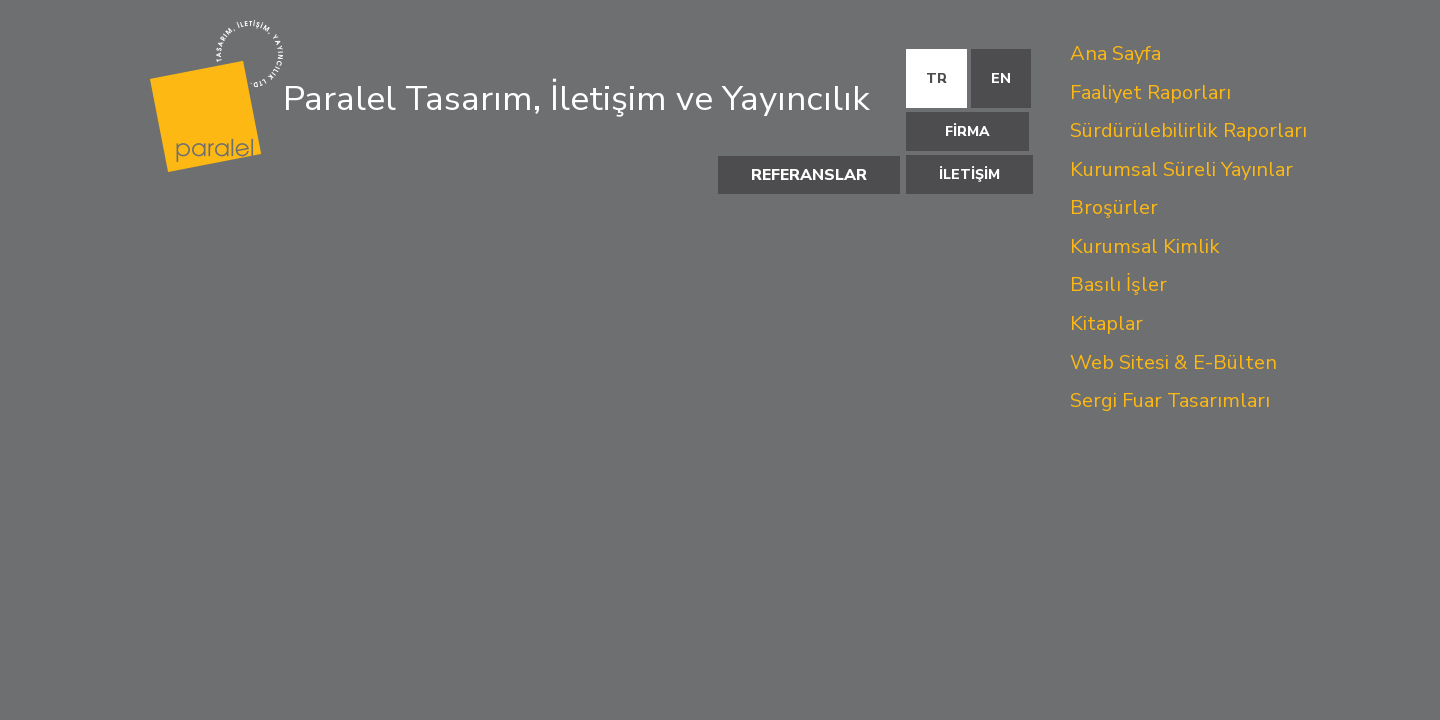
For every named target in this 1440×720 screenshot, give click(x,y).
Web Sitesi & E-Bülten (1173, 362)
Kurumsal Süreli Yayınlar (1181, 169)
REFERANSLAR (809, 175)
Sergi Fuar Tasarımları (1170, 400)
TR (936, 78)
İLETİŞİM (969, 174)
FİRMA (967, 131)
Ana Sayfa (1115, 53)
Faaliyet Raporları (1150, 92)
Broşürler (1114, 207)
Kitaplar (1106, 323)
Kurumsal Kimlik (1145, 246)
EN (1001, 78)
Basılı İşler (1118, 284)
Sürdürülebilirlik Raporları (1188, 130)
